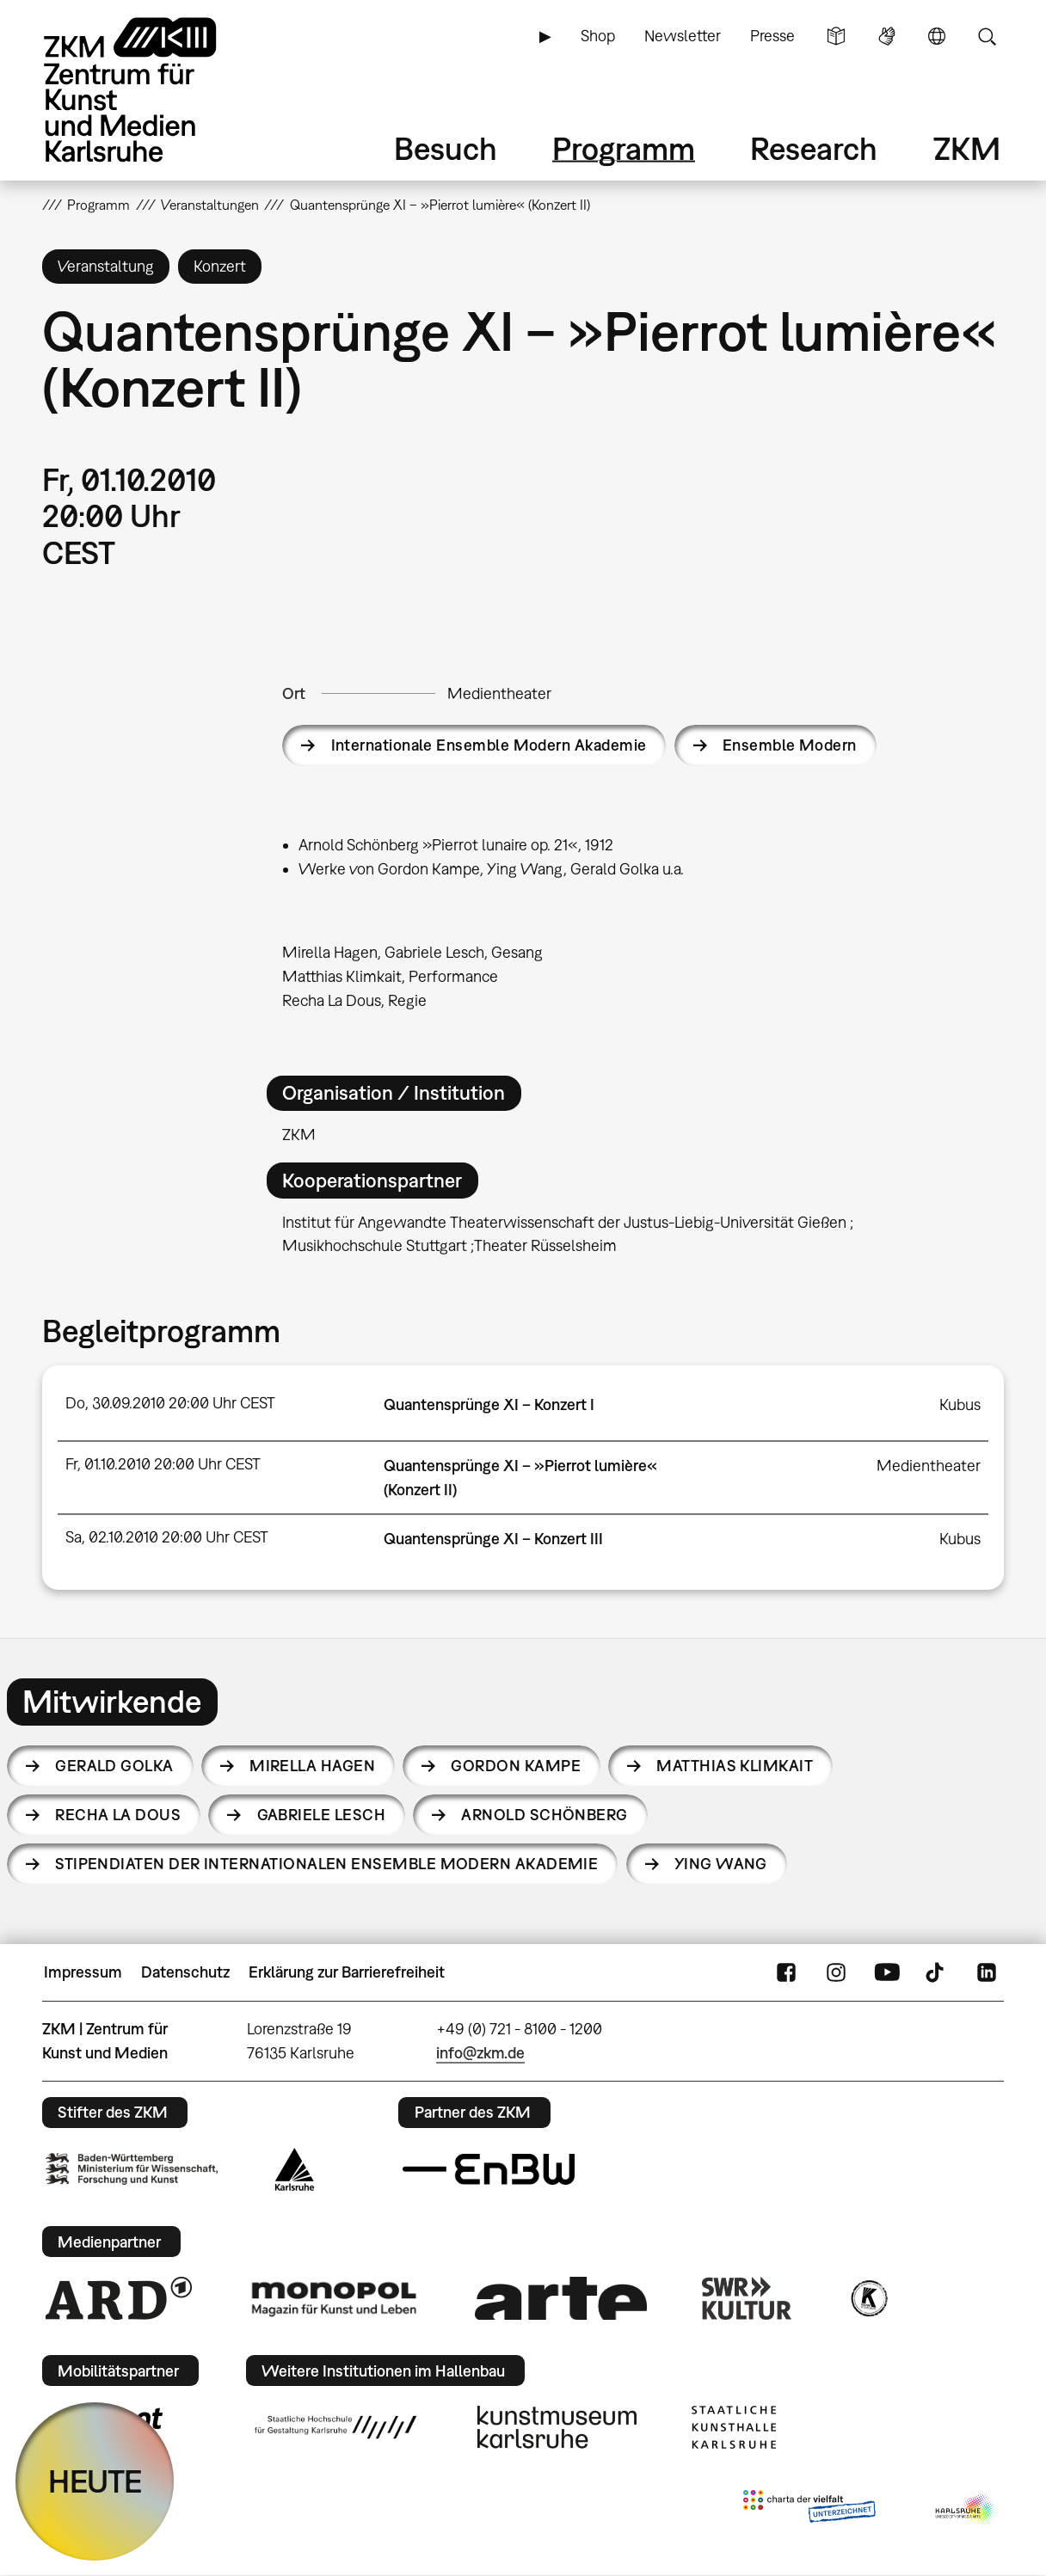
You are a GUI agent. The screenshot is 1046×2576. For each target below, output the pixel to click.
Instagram (836, 1972)
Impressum (83, 1972)
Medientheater (499, 693)
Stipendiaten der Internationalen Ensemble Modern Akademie (326, 1864)
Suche (986, 36)
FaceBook (786, 1972)
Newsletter (682, 36)
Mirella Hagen (312, 1766)
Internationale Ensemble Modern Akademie (489, 745)
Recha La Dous (118, 1815)
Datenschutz (185, 1972)
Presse (772, 36)
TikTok (937, 1972)
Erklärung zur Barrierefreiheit (347, 1972)
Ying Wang (720, 1864)
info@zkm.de (480, 2053)
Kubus (960, 1404)
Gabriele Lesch (321, 1815)
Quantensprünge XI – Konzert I (489, 1404)
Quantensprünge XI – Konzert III (493, 1539)
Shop (598, 36)
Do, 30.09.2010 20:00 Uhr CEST (170, 1403)
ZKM (966, 148)
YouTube (887, 1972)
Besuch (445, 148)
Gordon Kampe (516, 1766)
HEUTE (95, 2481)
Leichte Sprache (836, 36)
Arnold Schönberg (544, 1815)
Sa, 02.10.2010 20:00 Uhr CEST (166, 1537)
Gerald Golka (114, 1766)
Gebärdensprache (887, 36)
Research (813, 148)
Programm (623, 148)
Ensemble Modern (790, 745)
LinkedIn (986, 1972)
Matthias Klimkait (734, 1766)
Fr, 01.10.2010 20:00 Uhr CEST (163, 1464)
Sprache (937, 36)
